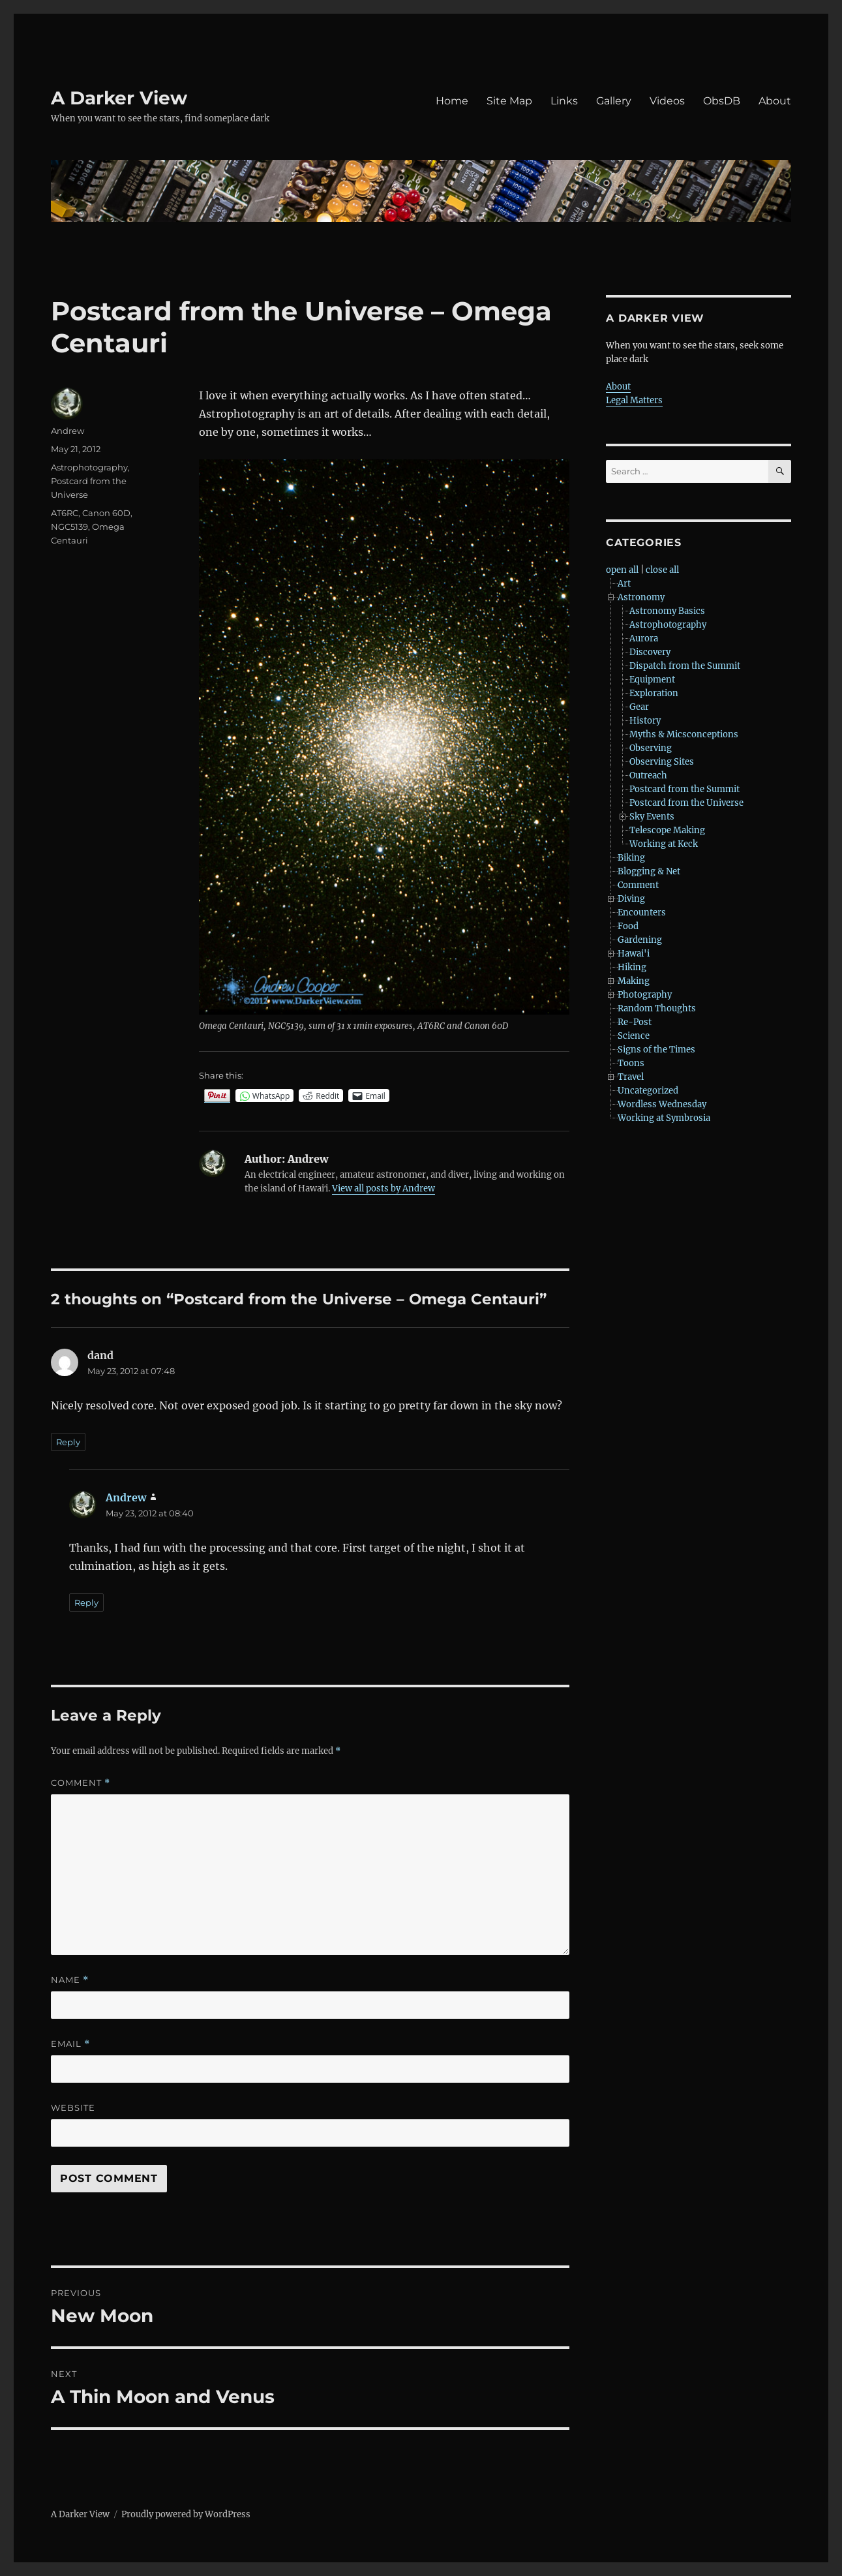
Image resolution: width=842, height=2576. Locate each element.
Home (452, 101)
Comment (80, 1782)
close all (662, 569)
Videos (667, 101)
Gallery (613, 101)
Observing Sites (661, 761)
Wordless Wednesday (662, 1104)
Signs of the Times (656, 1049)
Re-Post (635, 1022)
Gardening (640, 939)
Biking (631, 857)
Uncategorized (648, 1090)
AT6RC (64, 513)
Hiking (632, 967)
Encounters (642, 912)
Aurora (643, 638)
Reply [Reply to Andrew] (86, 1602)
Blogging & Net (649, 871)
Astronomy (641, 597)
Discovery (649, 652)
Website (73, 2107)
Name (70, 1980)
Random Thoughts (657, 1008)
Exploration (653, 693)
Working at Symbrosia (664, 1118)
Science (634, 1035)
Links (564, 101)
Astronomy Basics (667, 611)
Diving (631, 898)
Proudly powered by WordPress (185, 2514)
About (775, 101)
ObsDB (721, 101)
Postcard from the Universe (686, 802)
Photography (645, 994)
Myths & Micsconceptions (683, 734)
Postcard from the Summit (684, 789)
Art (624, 583)
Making (634, 981)
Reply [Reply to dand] (68, 1442)
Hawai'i (634, 953)
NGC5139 (69, 526)
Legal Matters (634, 400)
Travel (631, 1076)
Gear (639, 707)
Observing (650, 748)
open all (622, 569)
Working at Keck (663, 844)
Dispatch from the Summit (684, 665)
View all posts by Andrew (383, 1188)
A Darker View (119, 98)
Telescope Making (667, 830)
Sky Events (651, 816)
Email (70, 2043)
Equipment (652, 679)
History (645, 720)
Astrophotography (89, 467)
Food (628, 926)
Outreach (648, 775)
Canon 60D (106, 513)
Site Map (509, 101)
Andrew (67, 430)
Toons (631, 1063)
